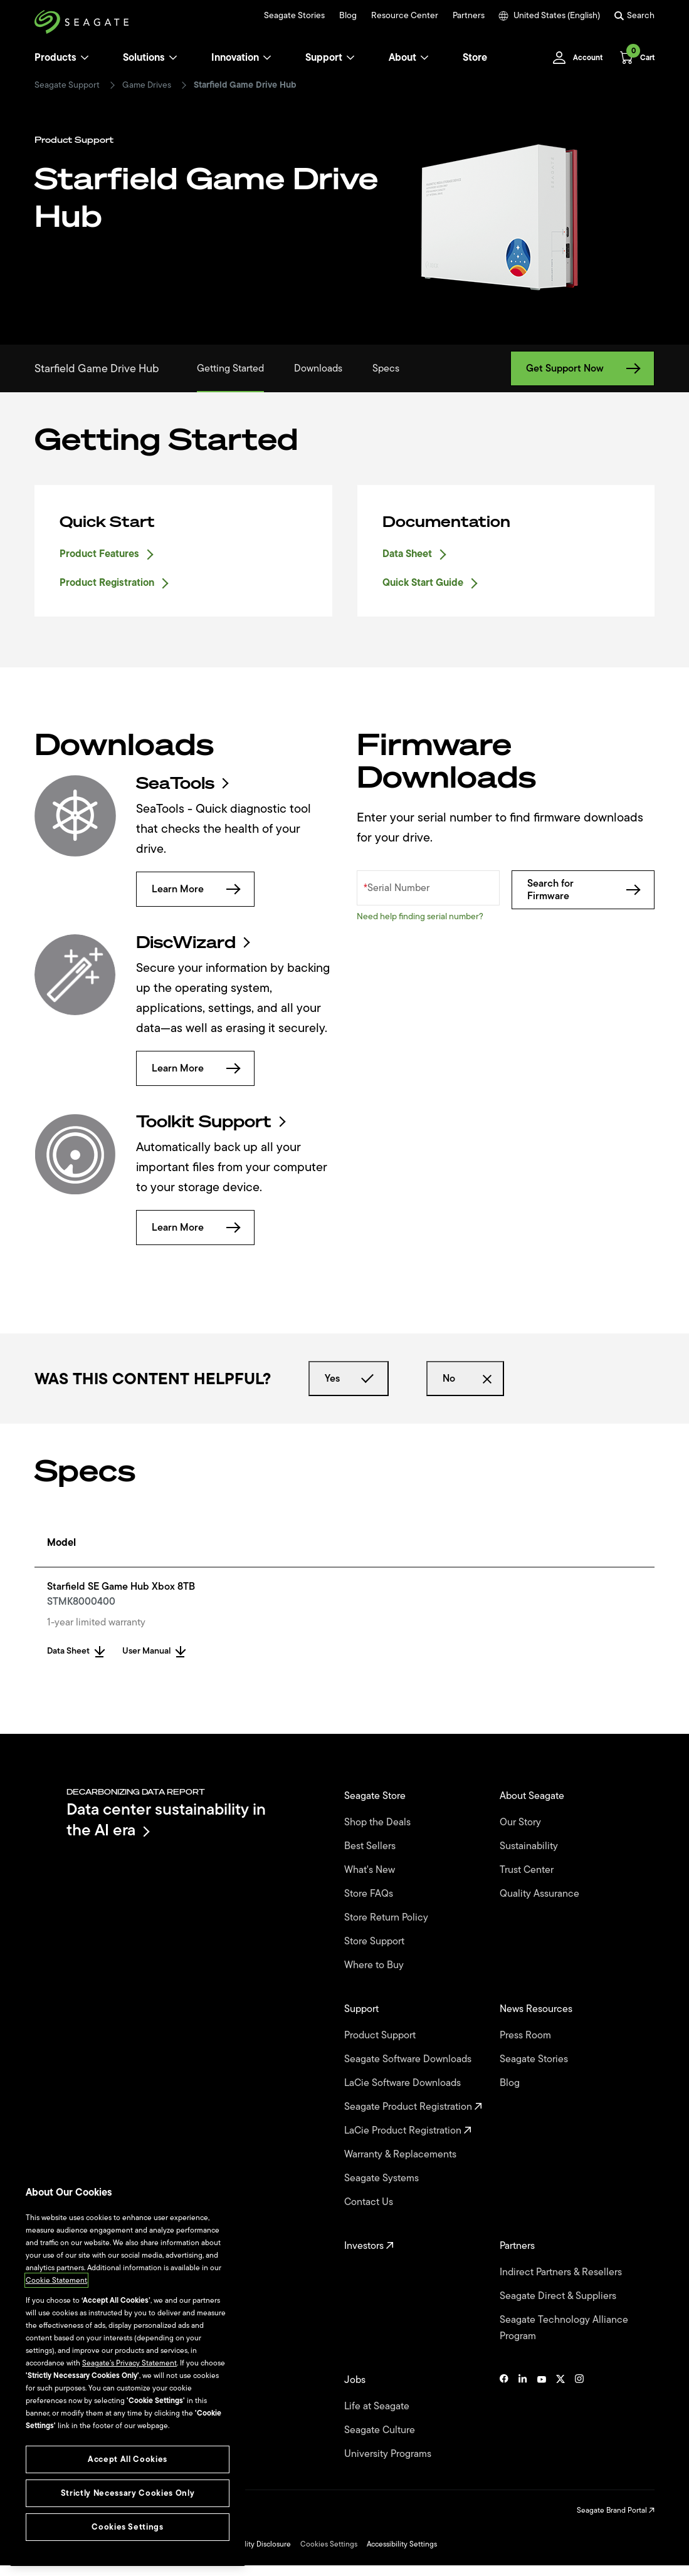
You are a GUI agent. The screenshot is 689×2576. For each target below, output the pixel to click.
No (465, 1378)
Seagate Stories (294, 15)
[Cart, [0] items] (634, 57)
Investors (369, 2246)
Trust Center (528, 1870)
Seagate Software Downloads (409, 2059)
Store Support (375, 1941)
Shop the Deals (380, 1822)
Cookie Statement (56, 2280)
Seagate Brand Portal (616, 2510)
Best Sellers (371, 1846)
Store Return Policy (387, 1917)
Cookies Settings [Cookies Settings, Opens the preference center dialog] (128, 2526)
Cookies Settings (328, 2544)
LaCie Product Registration (407, 2130)
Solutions (150, 58)
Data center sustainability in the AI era (166, 1819)
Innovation (241, 58)
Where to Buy (375, 1965)
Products (55, 58)
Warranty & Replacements (401, 2154)
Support (323, 58)
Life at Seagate (378, 2406)
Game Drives (146, 85)
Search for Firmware (583, 889)
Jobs (356, 2380)
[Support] (350, 57)
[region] (127, 2370)
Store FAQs (370, 1893)
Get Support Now (582, 368)
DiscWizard (192, 942)
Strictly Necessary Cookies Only (127, 2493)
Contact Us (370, 2202)
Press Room (527, 2035)
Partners (469, 15)
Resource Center (404, 15)
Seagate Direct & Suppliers (559, 2296)
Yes (348, 1378)
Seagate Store (376, 1796)
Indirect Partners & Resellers (562, 2272)
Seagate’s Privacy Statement (129, 2363)
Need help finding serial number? (420, 916)
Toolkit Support (210, 1121)
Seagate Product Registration (413, 2107)
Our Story (522, 1822)
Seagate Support (67, 85)
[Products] (84, 57)
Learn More (195, 889)
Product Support (381, 2035)
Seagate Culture (381, 2430)
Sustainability (530, 1846)
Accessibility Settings (402, 2544)
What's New (370, 1870)
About (409, 58)
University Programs (389, 2454)
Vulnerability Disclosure (252, 2544)
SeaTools (181, 783)
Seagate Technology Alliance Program (564, 2328)
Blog (348, 15)
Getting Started (230, 368)
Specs (385, 368)
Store (475, 58)
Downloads (318, 368)
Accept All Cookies (127, 2459)
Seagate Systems (382, 2178)
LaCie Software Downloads (403, 2083)
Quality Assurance (541, 1893)
